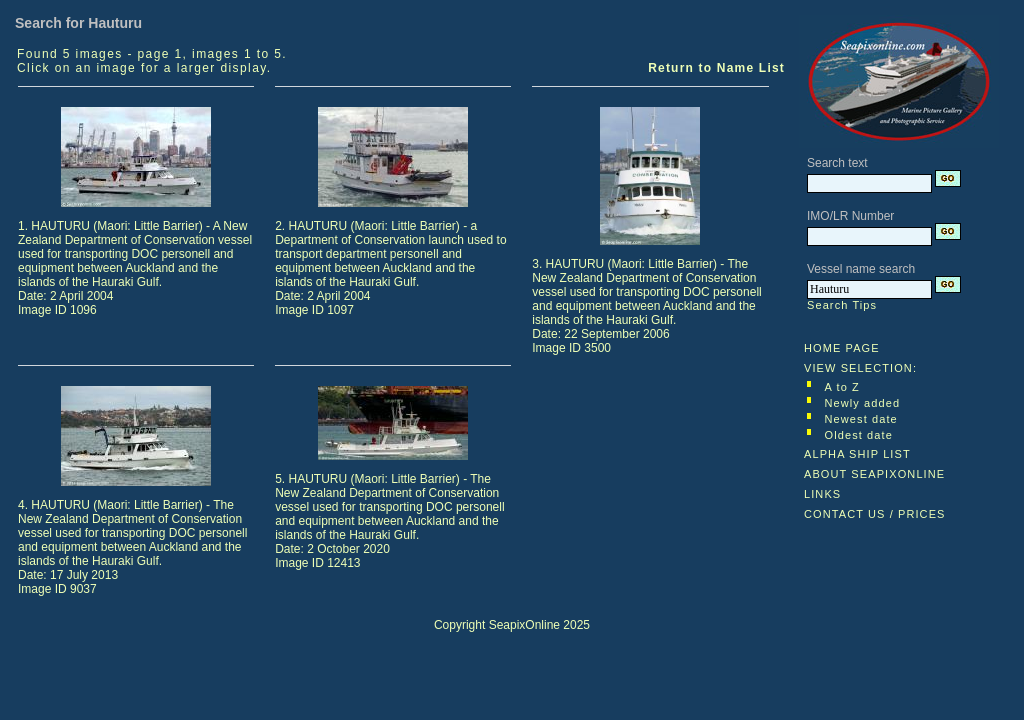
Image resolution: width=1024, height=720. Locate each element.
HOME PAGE (842, 348)
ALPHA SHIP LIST (857, 454)
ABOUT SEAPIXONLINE (874, 474)
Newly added (863, 403)
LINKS (822, 494)
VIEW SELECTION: (860, 368)
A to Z (842, 387)
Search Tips (842, 305)
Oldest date (859, 435)
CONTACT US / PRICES (875, 514)
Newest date (861, 419)
